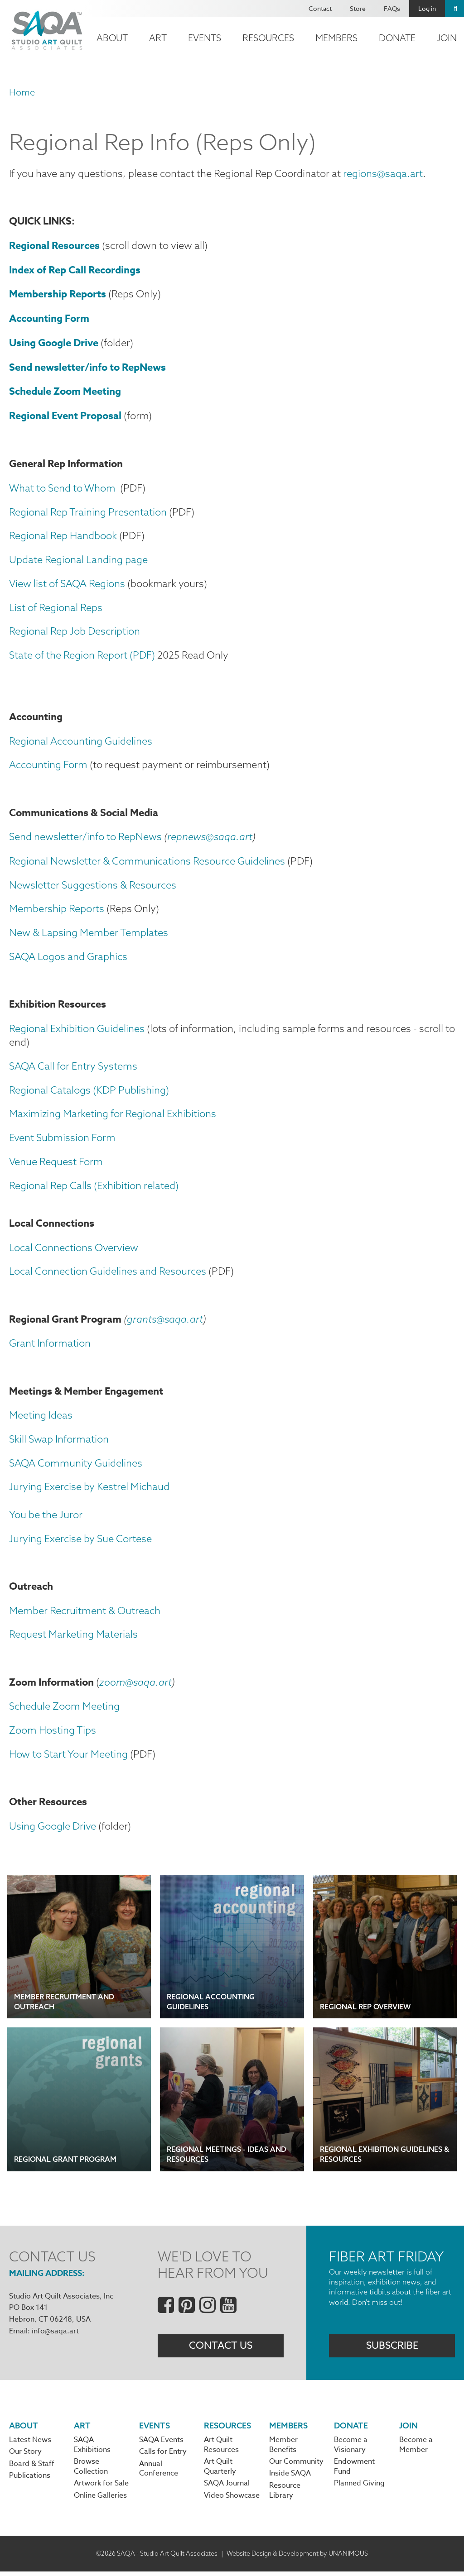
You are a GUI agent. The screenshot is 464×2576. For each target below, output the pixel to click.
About (112, 37)
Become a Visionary (350, 2449)
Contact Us (220, 2349)
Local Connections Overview (73, 1249)
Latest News (30, 2444)
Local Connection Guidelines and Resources (107, 1273)
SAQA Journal (227, 2487)
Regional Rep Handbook (63, 536)
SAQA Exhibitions (92, 2449)
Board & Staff (31, 2467)
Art (158, 37)
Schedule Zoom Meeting (64, 1709)
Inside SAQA (290, 2477)
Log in (427, 8)
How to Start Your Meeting (68, 1757)
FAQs (392, 8)
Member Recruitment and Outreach (64, 2005)
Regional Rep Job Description (74, 632)
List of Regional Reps (55, 608)
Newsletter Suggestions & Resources (92, 886)
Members (336, 37)
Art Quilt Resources (221, 2449)
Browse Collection (91, 2471)
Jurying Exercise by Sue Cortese (80, 1541)
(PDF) (142, 656)
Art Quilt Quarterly (220, 2471)
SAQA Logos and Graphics (68, 957)
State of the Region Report (69, 656)
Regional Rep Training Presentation (88, 512)
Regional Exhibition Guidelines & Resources (384, 2157)
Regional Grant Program (65, 2163)
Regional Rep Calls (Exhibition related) (94, 1187)
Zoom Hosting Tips (52, 1733)
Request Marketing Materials (73, 1637)
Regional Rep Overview (365, 2010)
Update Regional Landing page (78, 560)
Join (408, 2429)
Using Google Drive (52, 1829)
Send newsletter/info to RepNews (85, 838)
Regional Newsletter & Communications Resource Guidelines (147, 862)
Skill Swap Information (59, 1441)
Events (204, 37)
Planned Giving (359, 2487)
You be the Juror (45, 1517)
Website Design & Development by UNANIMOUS (297, 2557)
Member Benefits (283, 2449)
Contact (320, 8)
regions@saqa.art (383, 173)
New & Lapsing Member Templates (88, 934)
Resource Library (284, 2495)
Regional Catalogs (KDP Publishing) (89, 1091)
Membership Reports (56, 910)
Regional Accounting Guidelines (80, 742)
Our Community (296, 2466)
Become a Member (416, 2449)
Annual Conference (158, 2472)
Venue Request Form (56, 1163)
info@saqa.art (55, 2334)
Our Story (25, 2456)
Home (22, 92)
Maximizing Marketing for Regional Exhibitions (112, 1115)
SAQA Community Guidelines (75, 1465)
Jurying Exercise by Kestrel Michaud (89, 1489)
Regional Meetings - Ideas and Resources (226, 2157)
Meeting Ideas (40, 1417)
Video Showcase (232, 2500)
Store (358, 8)
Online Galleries (100, 2500)
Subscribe (392, 2349)
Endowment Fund (354, 2471)
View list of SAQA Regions (67, 584)
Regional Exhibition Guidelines (77, 1030)
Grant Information (50, 1345)
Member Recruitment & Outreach (84, 1613)
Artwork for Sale (101, 2487)
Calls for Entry (163, 2456)
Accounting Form (48, 766)
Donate (397, 37)
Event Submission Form (62, 1139)
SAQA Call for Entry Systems (73, 1067)
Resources (268, 37)
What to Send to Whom (62, 488)
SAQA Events (161, 2444)
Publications (29, 2480)
